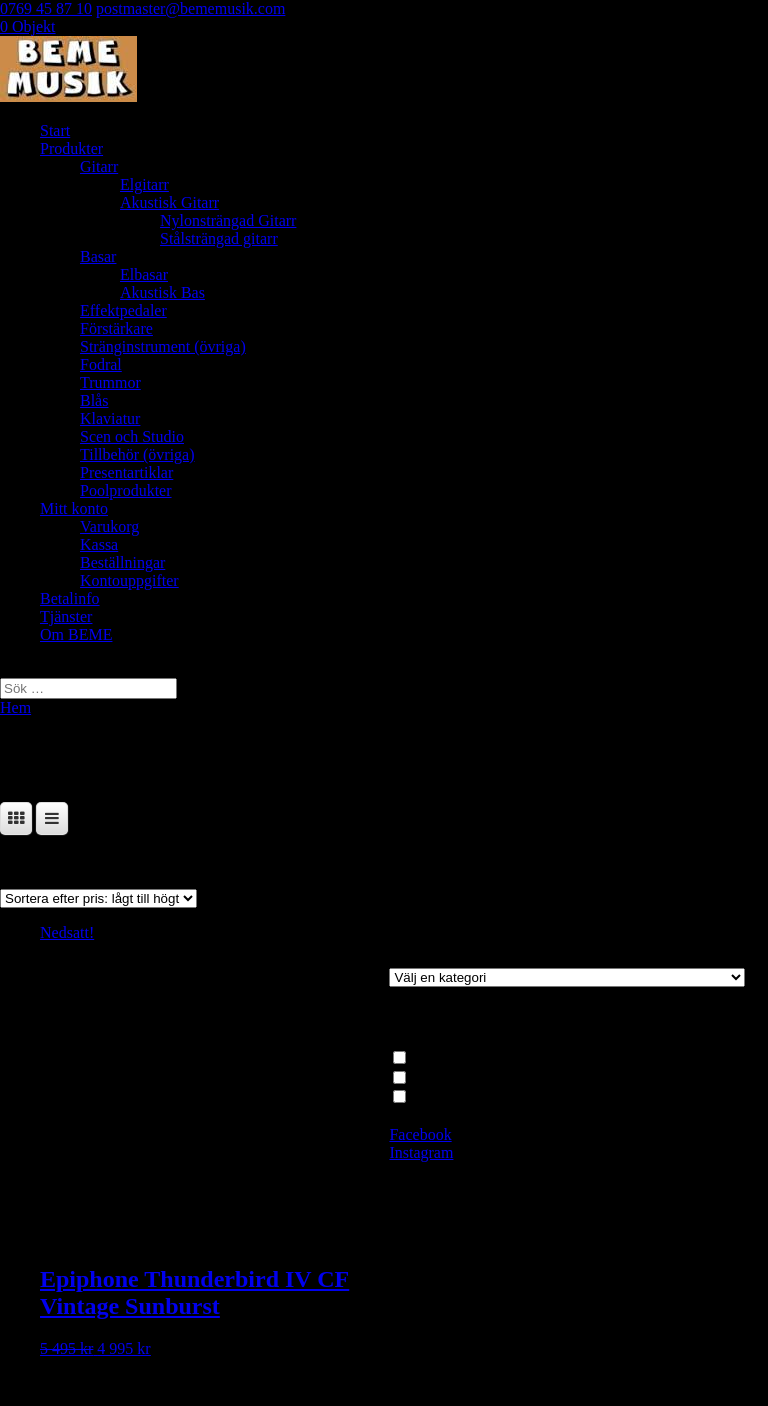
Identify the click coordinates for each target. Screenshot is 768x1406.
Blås (94, 400)
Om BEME (76, 634)
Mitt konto (74, 508)
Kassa (99, 544)
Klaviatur (110, 418)
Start (55, 130)
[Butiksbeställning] (98, 898)
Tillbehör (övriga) (137, 454)
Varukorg (109, 526)
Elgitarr (144, 184)
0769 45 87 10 (46, 8)
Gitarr (99, 166)
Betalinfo (70, 598)
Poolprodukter (126, 490)
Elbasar (144, 274)
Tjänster (66, 616)
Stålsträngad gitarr (219, 238)
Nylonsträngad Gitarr (228, 220)
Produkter (71, 148)
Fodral (101, 364)
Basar (98, 256)
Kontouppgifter (129, 580)
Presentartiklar (126, 472)
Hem (15, 707)
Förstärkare (116, 328)
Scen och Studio (132, 436)
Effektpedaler (123, 310)
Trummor (110, 382)
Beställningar (122, 562)
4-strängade (448, 1096)
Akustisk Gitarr (169, 202)
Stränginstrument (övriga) (163, 346)
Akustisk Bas (162, 292)
